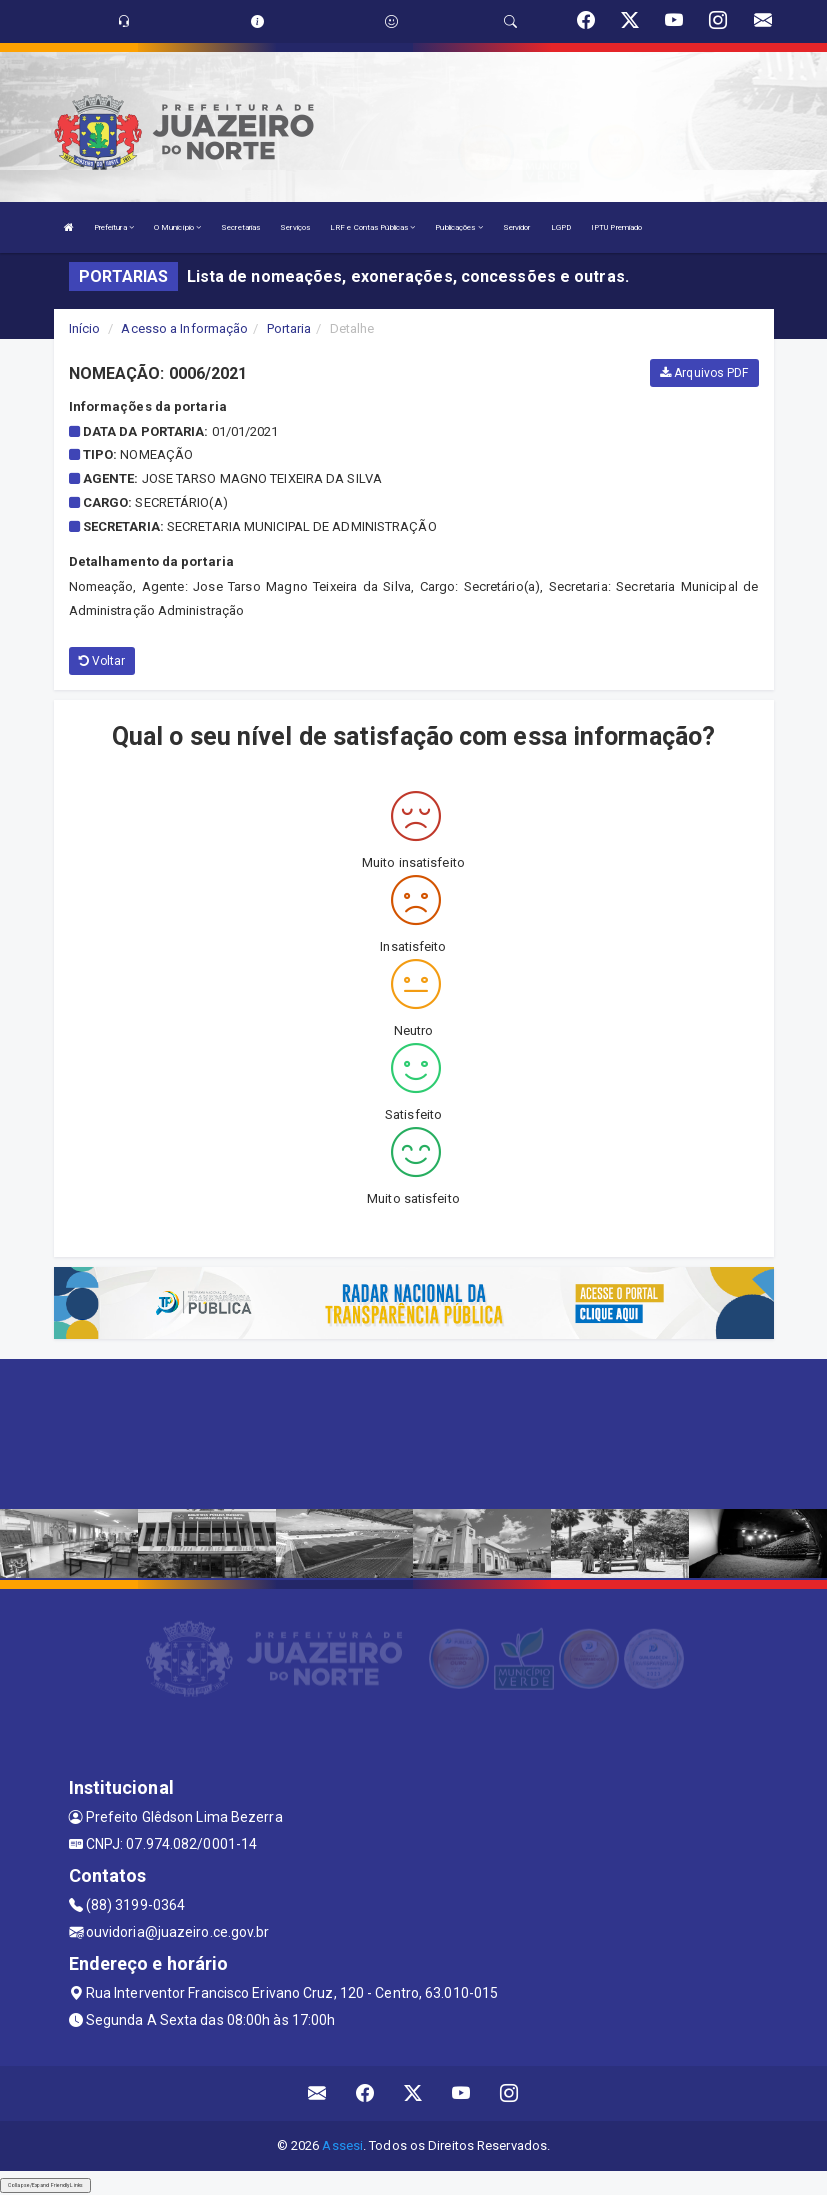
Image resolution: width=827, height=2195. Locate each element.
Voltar (102, 661)
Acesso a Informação (184, 328)
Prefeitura (114, 227)
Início (85, 328)
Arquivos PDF (704, 373)
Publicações (458, 227)
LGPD (561, 227)
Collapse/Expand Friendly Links (45, 2185)
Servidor (517, 227)
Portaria (289, 328)
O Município (177, 227)
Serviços (295, 227)
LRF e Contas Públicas (372, 227)
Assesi (342, 2145)
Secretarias (240, 227)
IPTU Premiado (616, 227)
